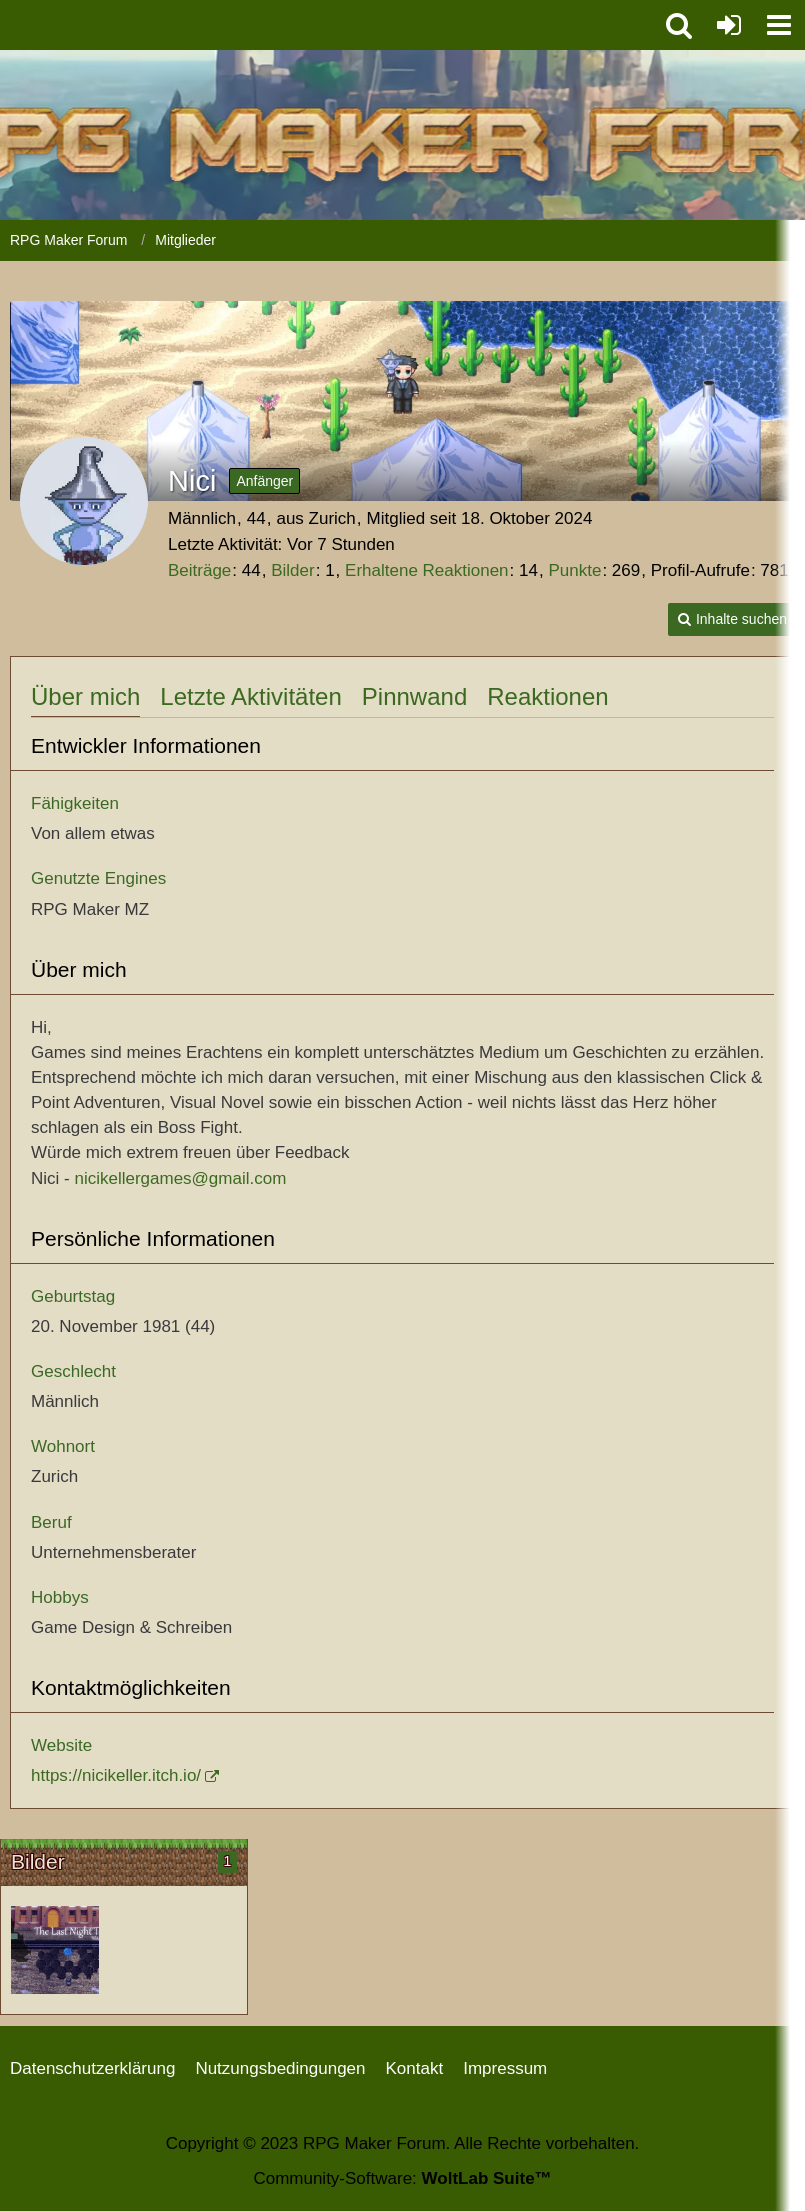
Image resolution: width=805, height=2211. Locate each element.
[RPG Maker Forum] (328, 20)
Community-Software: (402, 2178)
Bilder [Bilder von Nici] (292, 570)
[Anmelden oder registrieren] (729, 25)
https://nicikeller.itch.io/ (116, 1775)
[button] (779, 25)
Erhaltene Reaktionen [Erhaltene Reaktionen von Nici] (427, 570)
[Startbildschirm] (55, 1950)
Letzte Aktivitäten (250, 696)
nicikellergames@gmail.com (180, 1178)
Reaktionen (547, 696)
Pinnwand (414, 696)
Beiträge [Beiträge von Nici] (199, 570)
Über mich (85, 696)
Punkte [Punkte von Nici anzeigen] (574, 570)
